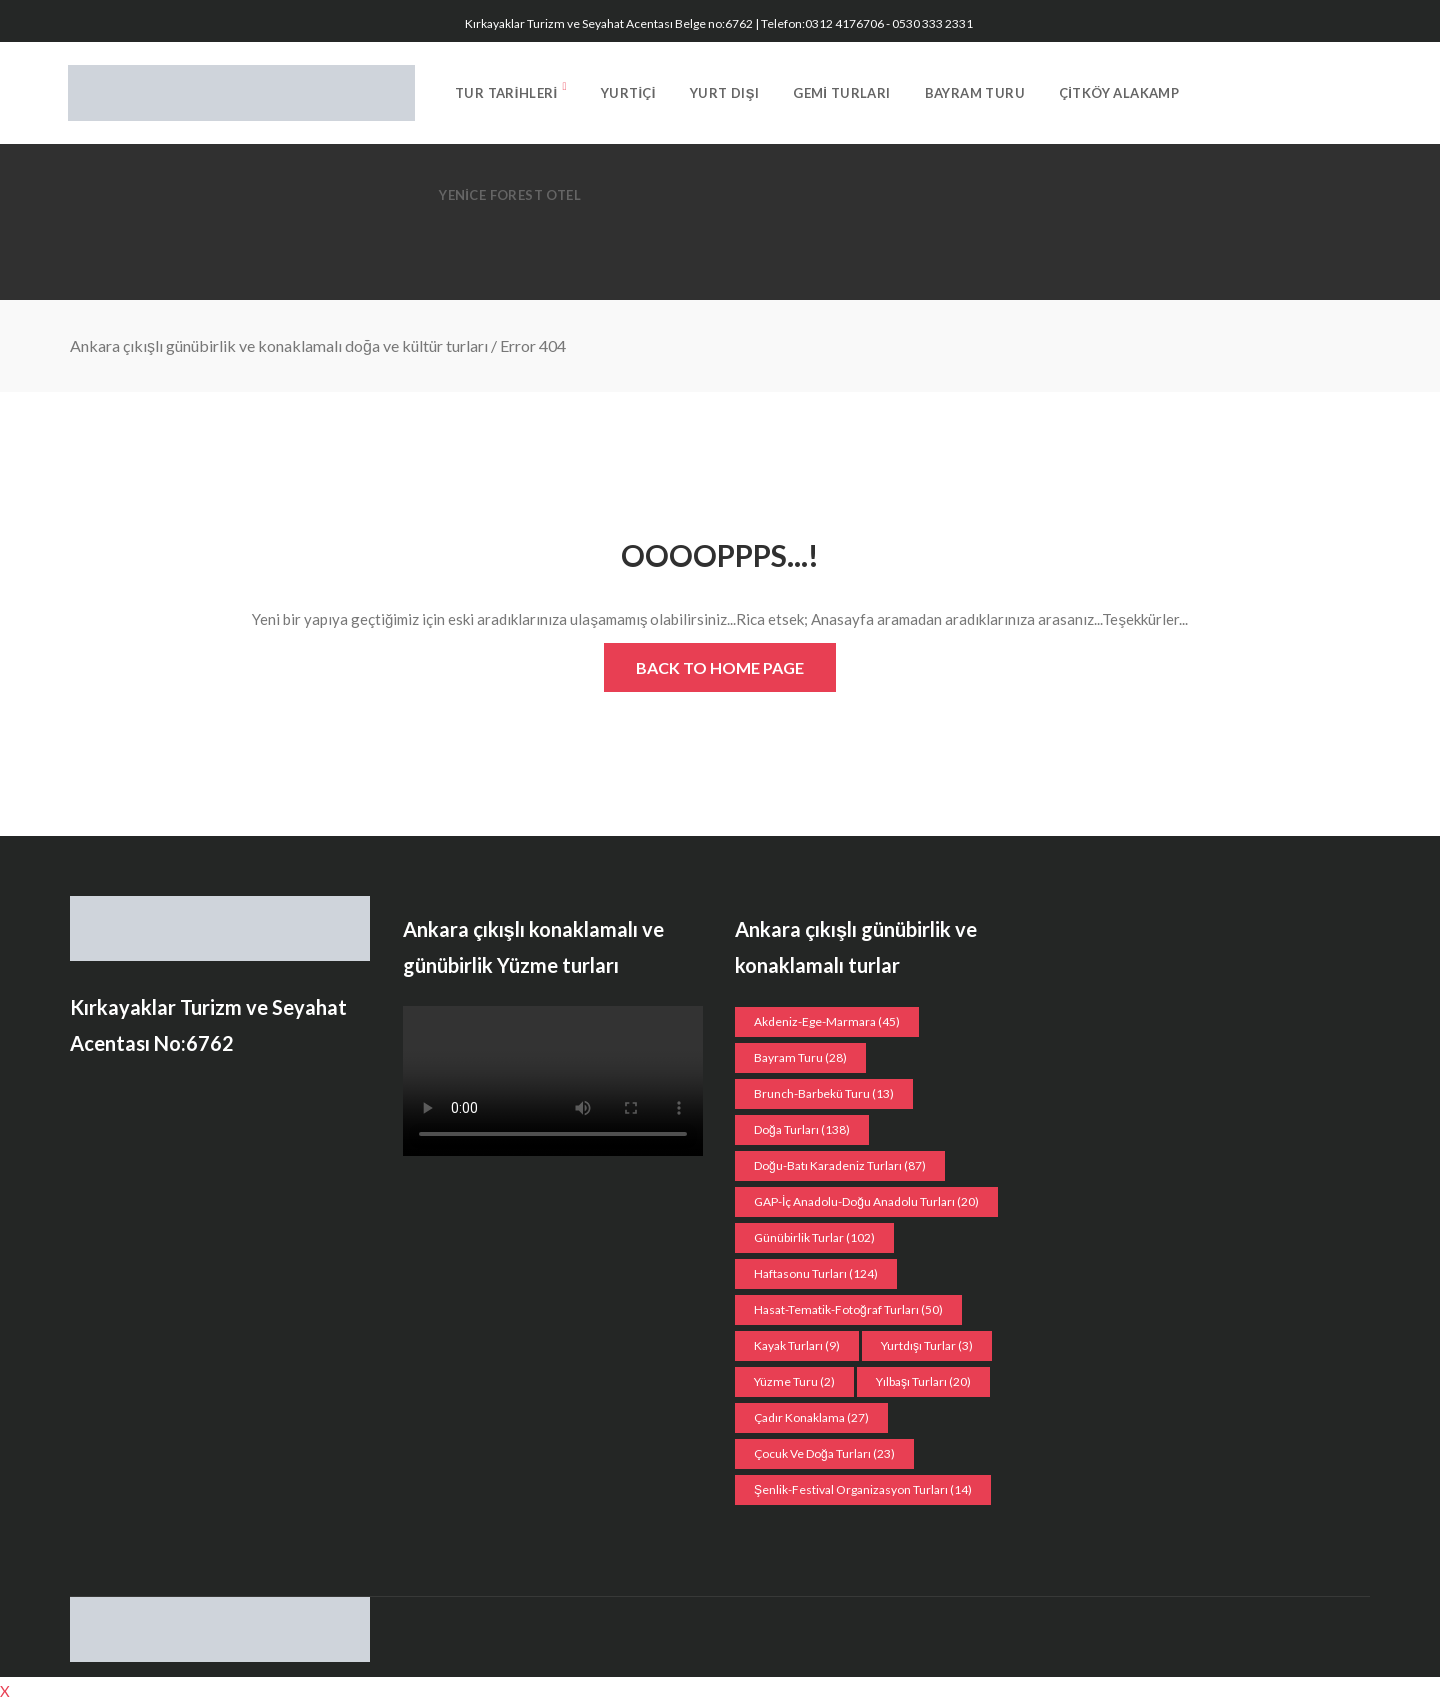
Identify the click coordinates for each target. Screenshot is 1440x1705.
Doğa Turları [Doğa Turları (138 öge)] (802, 1129)
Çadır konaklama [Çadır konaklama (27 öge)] (811, 1417)
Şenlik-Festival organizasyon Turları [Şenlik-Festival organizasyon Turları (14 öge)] (863, 1489)
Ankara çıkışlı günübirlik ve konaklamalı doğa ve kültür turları (279, 345)
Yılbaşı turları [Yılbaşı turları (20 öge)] (923, 1381)
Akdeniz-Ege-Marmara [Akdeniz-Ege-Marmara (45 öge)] (827, 1021)
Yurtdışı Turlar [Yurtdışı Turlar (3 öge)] (927, 1345)
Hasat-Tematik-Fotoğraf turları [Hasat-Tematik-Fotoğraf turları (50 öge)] (848, 1309)
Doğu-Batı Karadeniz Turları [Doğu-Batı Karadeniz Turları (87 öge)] (840, 1165)
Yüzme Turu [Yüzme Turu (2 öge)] (794, 1381)
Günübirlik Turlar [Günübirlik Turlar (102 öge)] (814, 1237)
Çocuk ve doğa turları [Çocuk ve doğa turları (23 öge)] (824, 1453)
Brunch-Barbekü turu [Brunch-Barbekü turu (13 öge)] (824, 1093)
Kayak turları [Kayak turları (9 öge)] (797, 1345)
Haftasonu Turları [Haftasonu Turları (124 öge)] (816, 1273)
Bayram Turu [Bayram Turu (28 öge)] (800, 1057)
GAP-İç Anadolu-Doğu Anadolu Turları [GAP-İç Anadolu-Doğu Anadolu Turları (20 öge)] (866, 1201)
